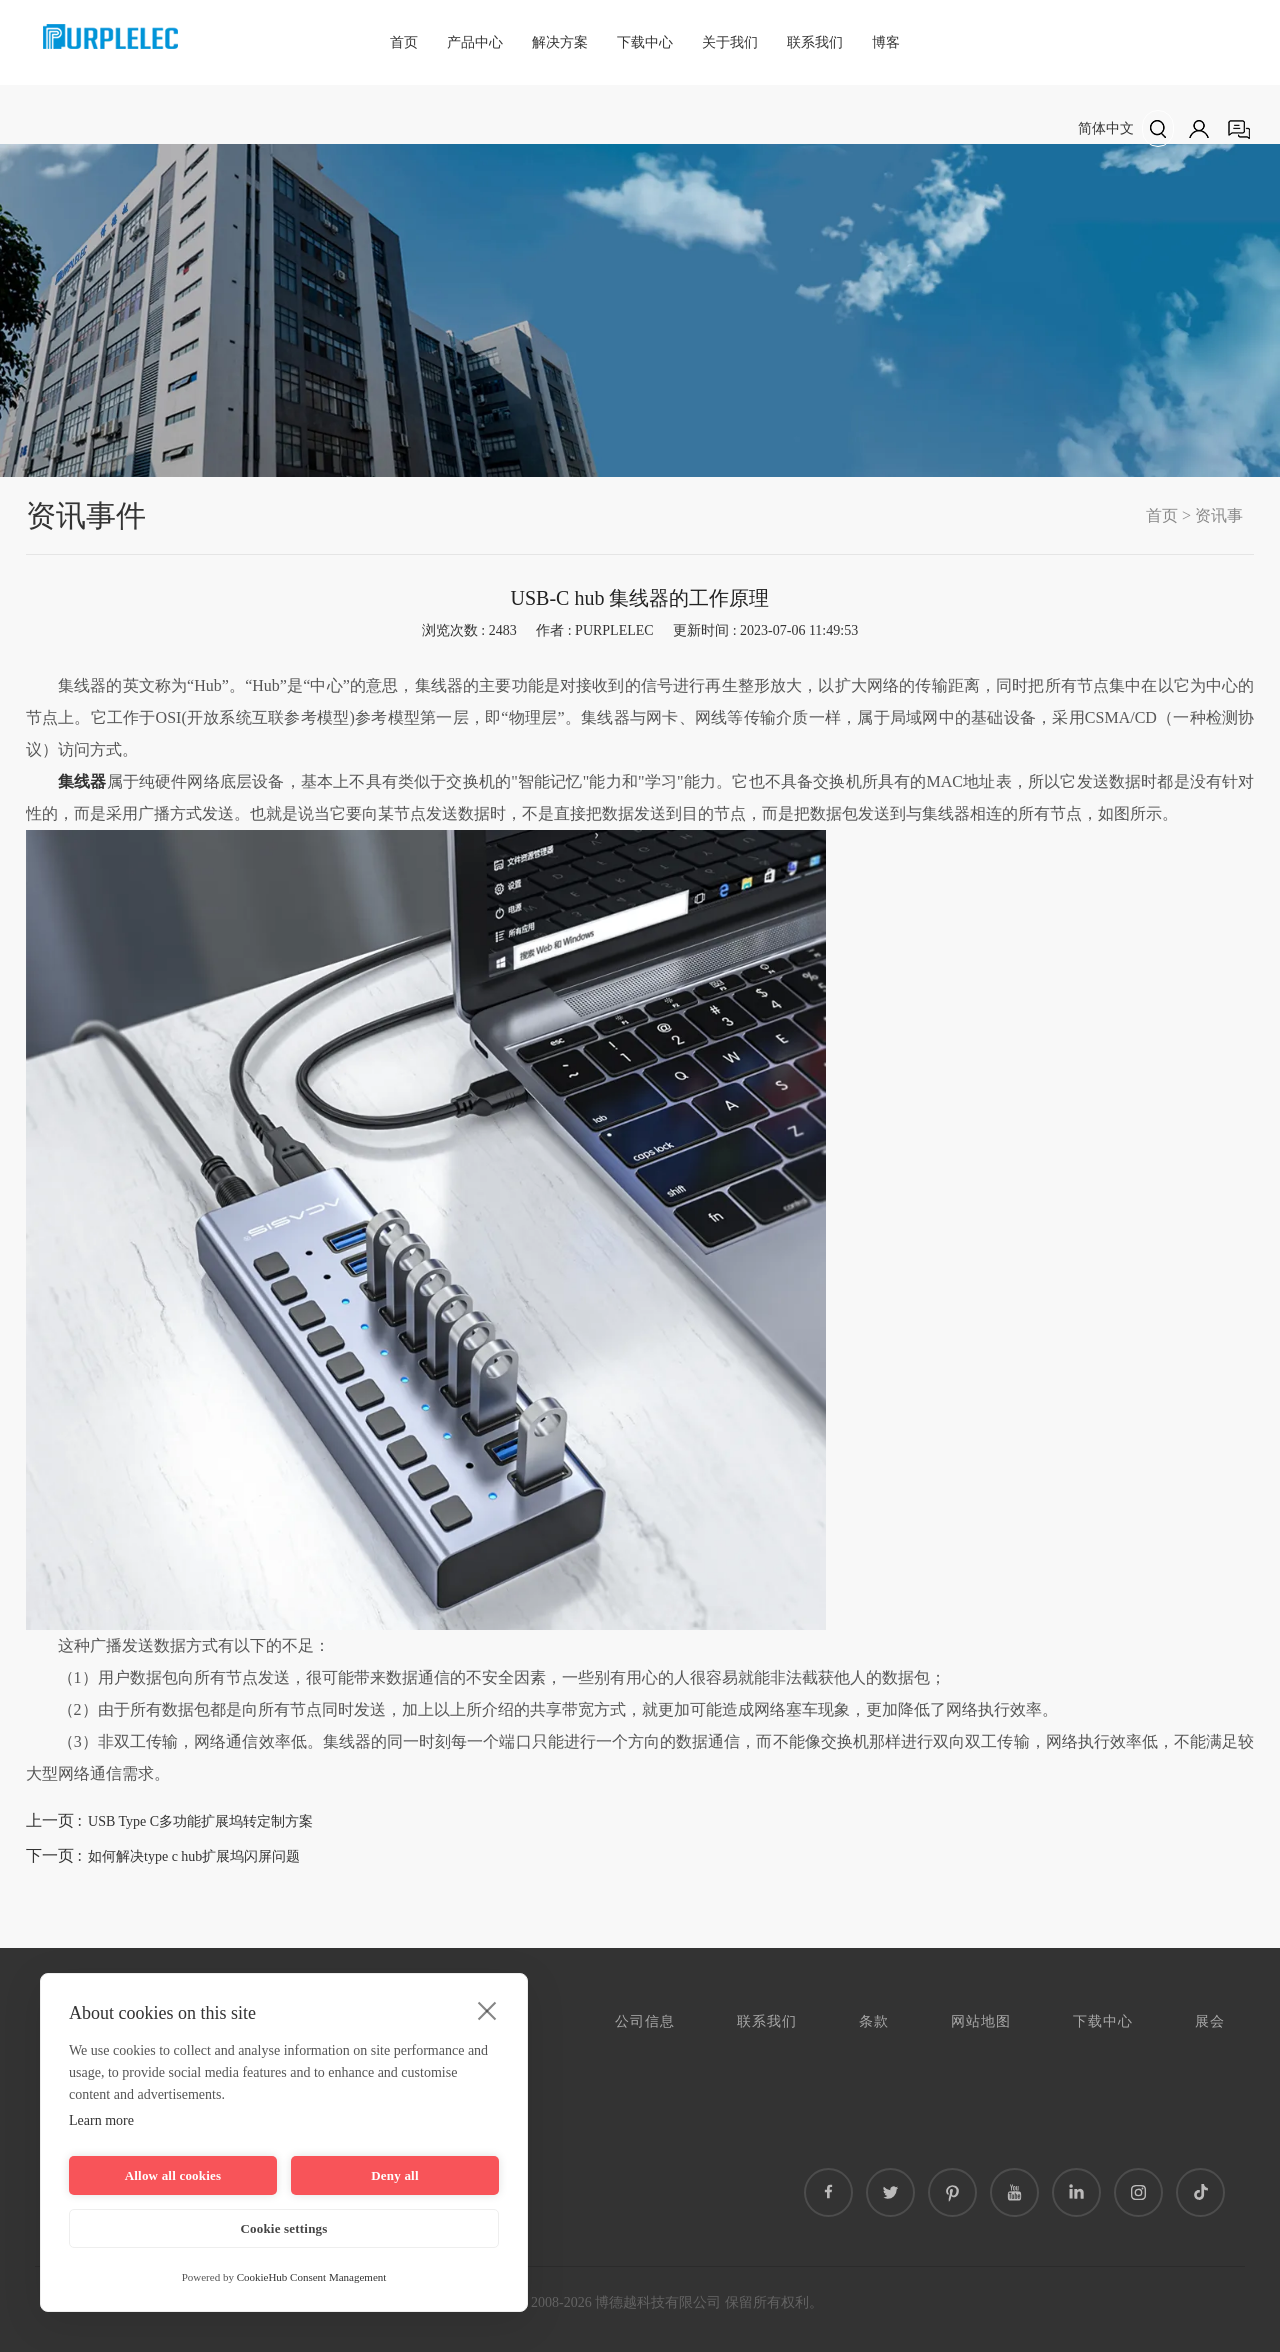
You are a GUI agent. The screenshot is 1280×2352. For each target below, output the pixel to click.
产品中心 (475, 42)
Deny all (394, 2175)
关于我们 (730, 42)
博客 (886, 42)
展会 (1210, 2021)
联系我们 (815, 42)
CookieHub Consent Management (312, 2277)
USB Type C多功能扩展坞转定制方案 (200, 1821)
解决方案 (560, 42)
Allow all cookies (173, 2175)
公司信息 (645, 2021)
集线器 (82, 781)
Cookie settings (283, 2228)
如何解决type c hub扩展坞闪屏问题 (194, 1856)
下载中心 (645, 42)
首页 (404, 42)
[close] (487, 2010)
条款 (874, 2021)
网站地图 (981, 2021)
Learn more (101, 2120)
